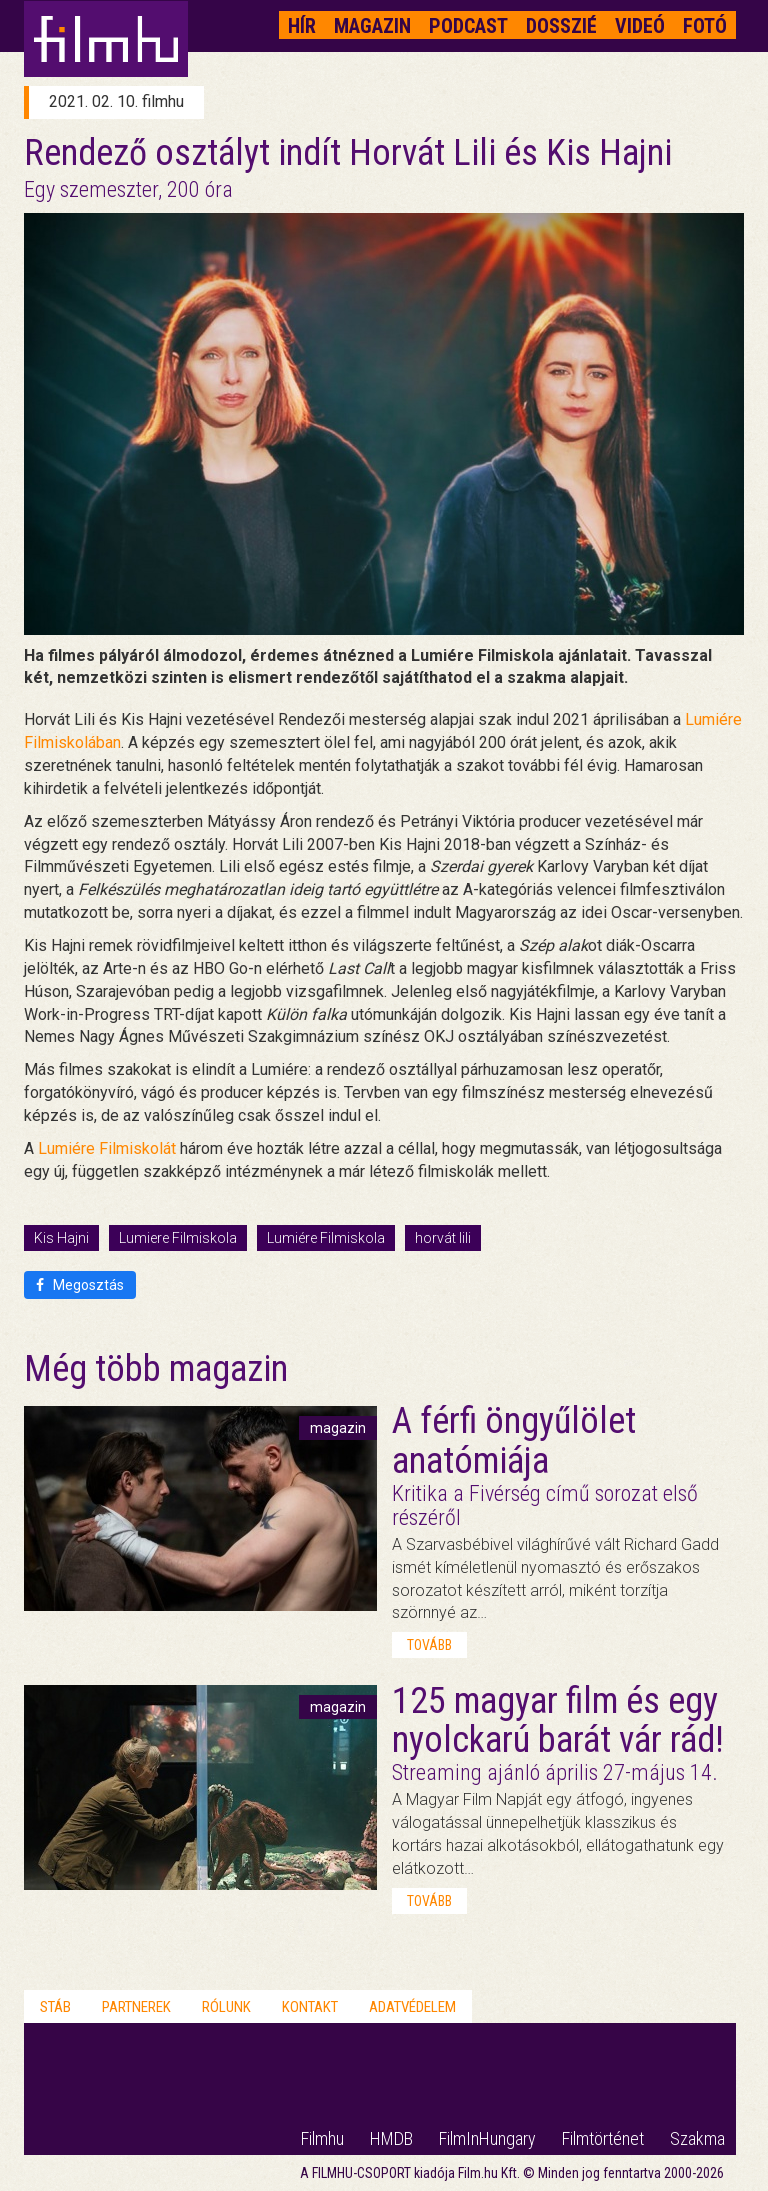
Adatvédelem (412, 2007)
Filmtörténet (603, 2138)
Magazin (372, 26)
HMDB (391, 2138)
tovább (429, 1645)
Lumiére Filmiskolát (107, 1148)
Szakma (697, 2138)
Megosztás (80, 1285)
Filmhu (322, 2138)
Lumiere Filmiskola (178, 1238)
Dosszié (561, 26)
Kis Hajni (61, 1238)
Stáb (55, 2007)
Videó (640, 26)
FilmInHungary (487, 2138)
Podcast (468, 26)
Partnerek (136, 2007)
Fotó (705, 26)
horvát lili (443, 1238)
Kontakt (310, 2007)
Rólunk (226, 2007)
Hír (302, 26)
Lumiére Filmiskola (326, 1238)
